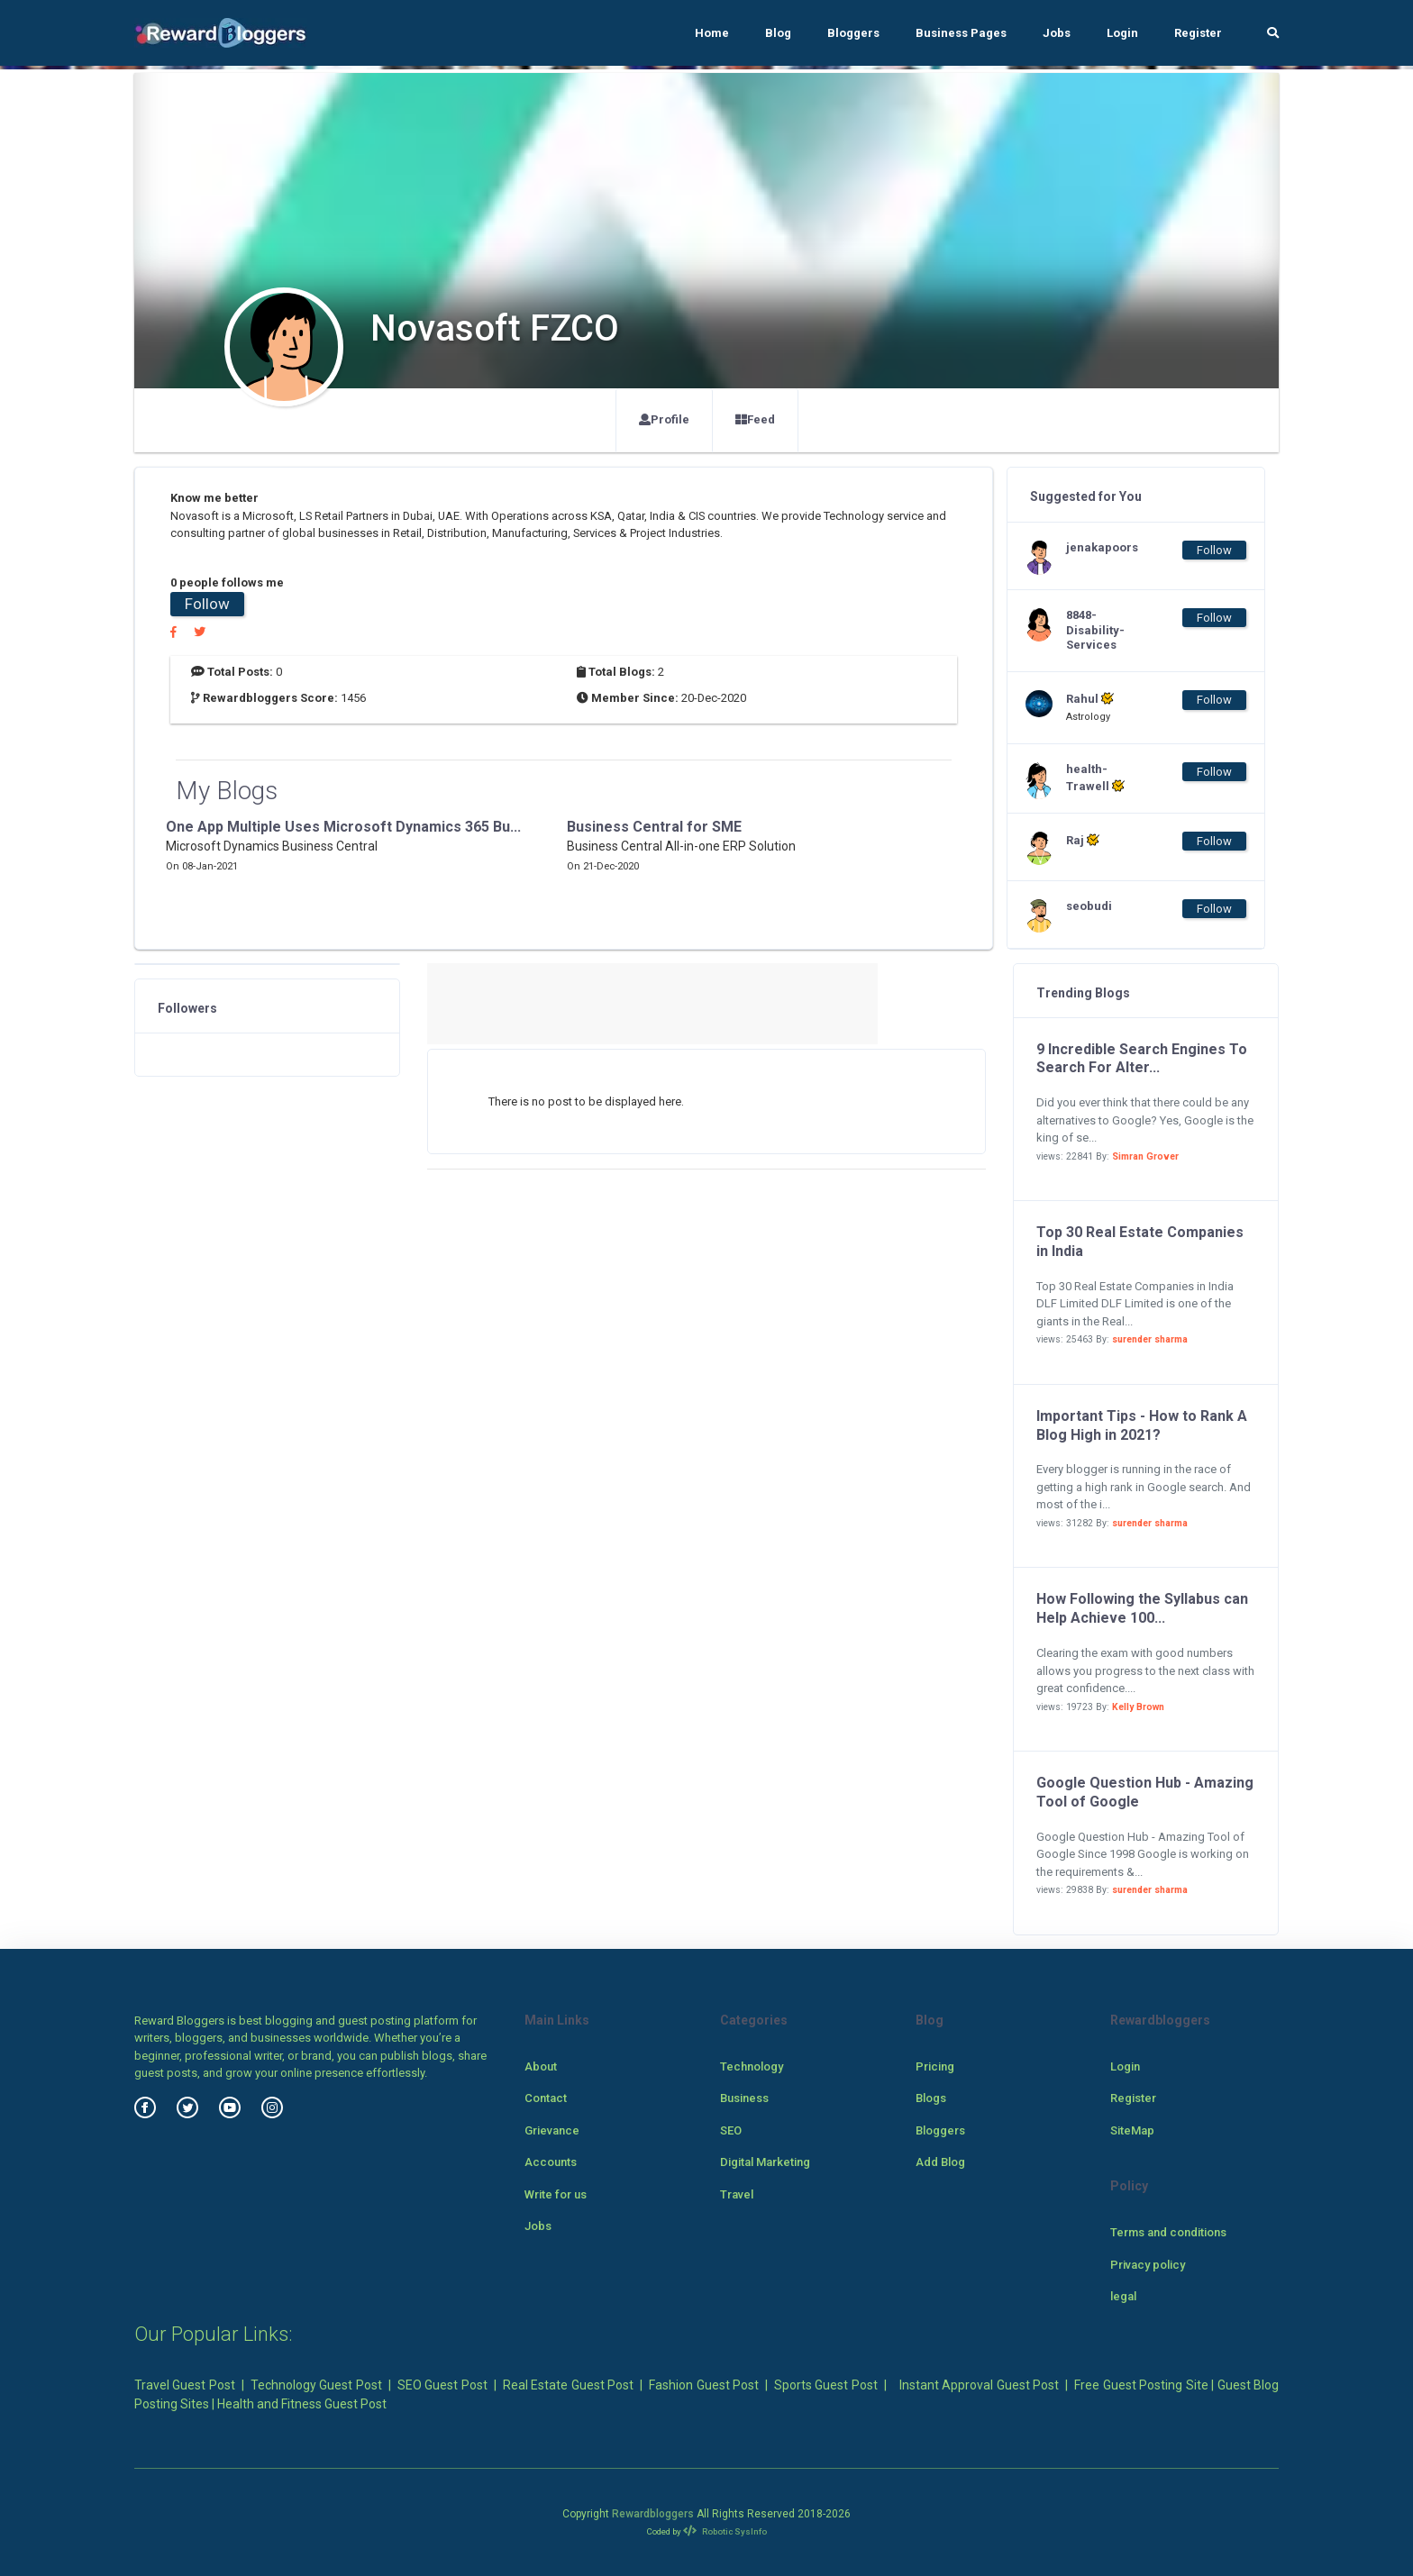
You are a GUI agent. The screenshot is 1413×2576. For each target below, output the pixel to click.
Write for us (555, 2194)
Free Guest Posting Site (1141, 2385)
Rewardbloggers (653, 2514)
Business (744, 2098)
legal (1123, 2296)
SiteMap (1132, 2130)
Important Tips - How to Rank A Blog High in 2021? (1141, 1425)
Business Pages (961, 33)
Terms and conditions (1168, 2232)
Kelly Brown (1138, 1707)
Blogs (931, 2098)
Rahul (1090, 698)
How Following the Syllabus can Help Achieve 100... (1142, 1608)
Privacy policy (1147, 2264)
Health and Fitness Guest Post (302, 2404)
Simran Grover (1145, 1156)
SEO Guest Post (442, 2385)
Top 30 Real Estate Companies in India (1140, 1242)
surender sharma (1150, 1339)
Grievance (551, 2130)
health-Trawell (1095, 777)
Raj (1082, 840)
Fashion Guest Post (704, 2385)
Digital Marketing (765, 2162)
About (540, 2066)
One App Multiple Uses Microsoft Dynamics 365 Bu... (343, 826)
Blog (778, 33)
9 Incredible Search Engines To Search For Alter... (1141, 1059)
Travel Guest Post (184, 2385)
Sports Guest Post (826, 2385)
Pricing (935, 2066)
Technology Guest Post (316, 2385)
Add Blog (940, 2162)
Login (1122, 33)
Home (712, 33)
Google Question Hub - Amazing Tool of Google (1144, 1792)
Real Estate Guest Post (568, 2385)
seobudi (1089, 906)
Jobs (1057, 33)
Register (1198, 33)
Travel (736, 2194)
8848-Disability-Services (1095, 630)
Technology (751, 2066)
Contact (545, 2098)
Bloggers (853, 33)
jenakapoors (1102, 547)
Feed (755, 419)
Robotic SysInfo (725, 2531)
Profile (664, 419)
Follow (207, 604)
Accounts (550, 2162)
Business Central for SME (654, 826)
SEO (731, 2130)
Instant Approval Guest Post (979, 2385)
